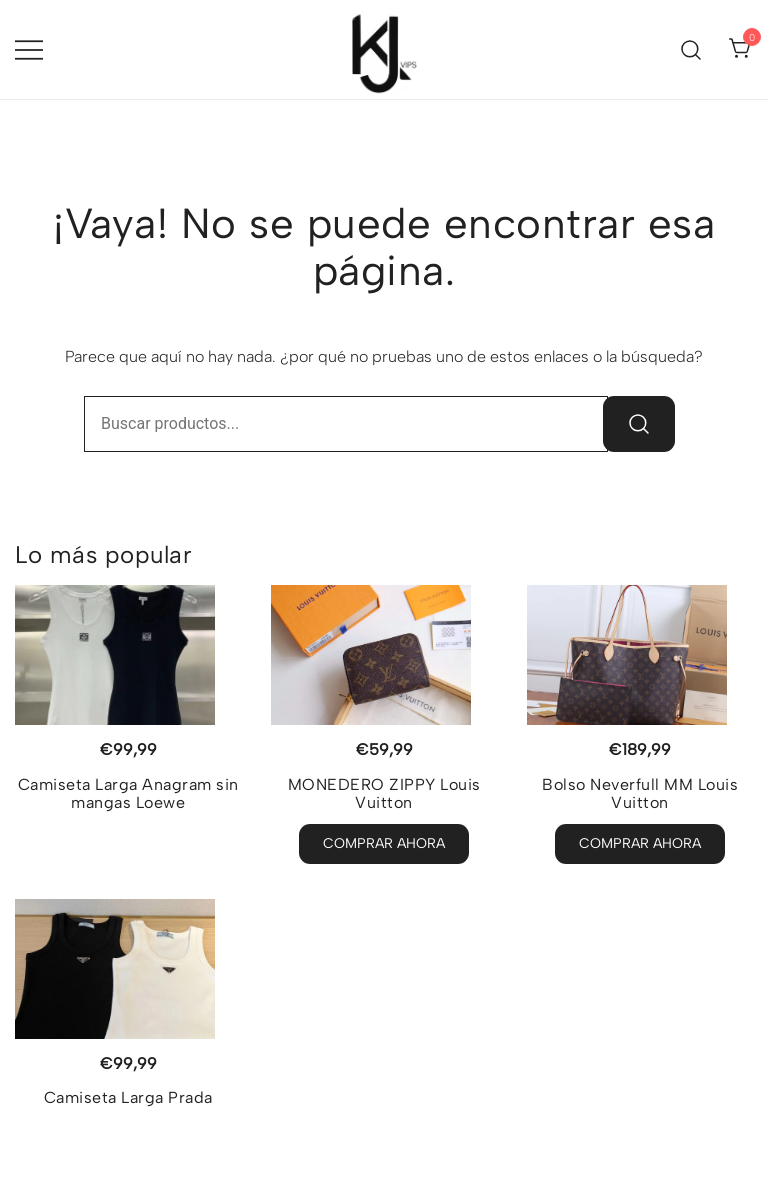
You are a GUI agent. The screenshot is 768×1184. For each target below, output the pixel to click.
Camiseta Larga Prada (128, 1097)
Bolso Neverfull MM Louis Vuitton (640, 793)
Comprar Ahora (384, 843)
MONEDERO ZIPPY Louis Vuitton (384, 793)
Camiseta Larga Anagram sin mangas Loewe (128, 793)
